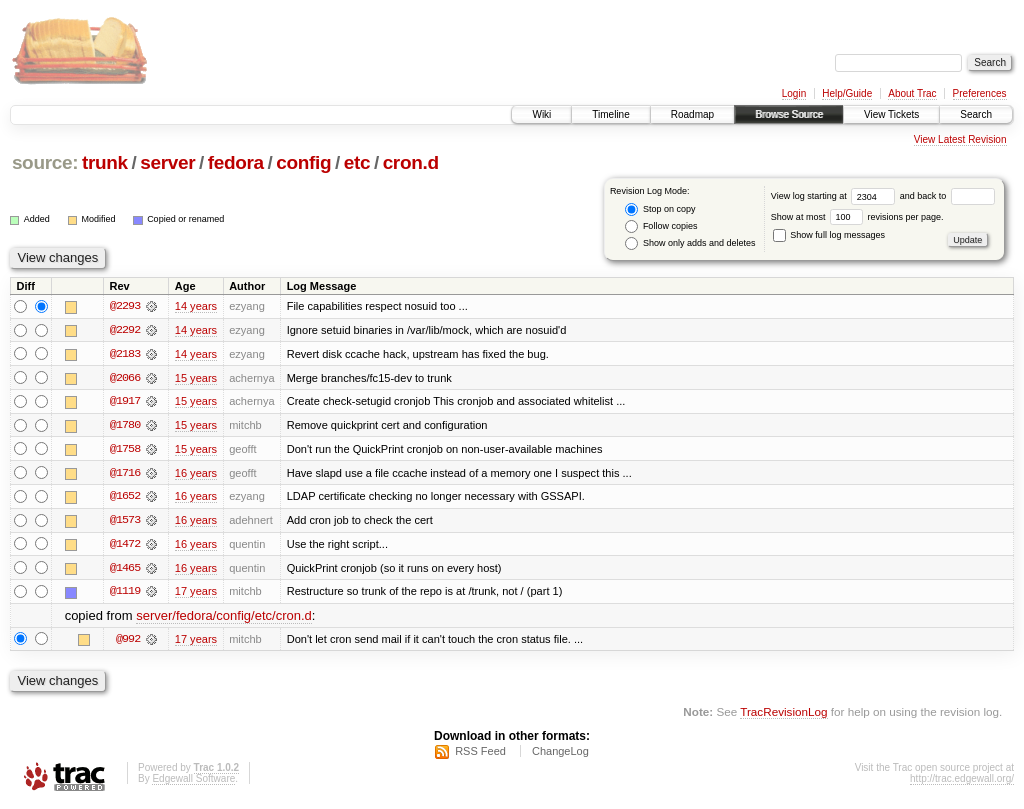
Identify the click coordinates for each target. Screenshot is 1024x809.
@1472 (125, 546)
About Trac (912, 93)
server (167, 162)
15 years (196, 378)
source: (45, 162)
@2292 (125, 330)
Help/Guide (847, 93)
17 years (196, 594)
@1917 (125, 402)
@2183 (125, 354)
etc (357, 162)
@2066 (125, 378)
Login (794, 93)
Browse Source (789, 114)
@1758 (125, 450)
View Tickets (891, 114)
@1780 (125, 426)
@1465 (125, 570)
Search (976, 114)
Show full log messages (829, 235)
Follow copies (661, 226)
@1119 (125, 594)
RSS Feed (480, 755)
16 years (196, 474)
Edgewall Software (193, 782)
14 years (196, 306)
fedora (236, 162)
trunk (105, 162)
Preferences (980, 93)
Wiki (541, 114)
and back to (947, 196)
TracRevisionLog (783, 714)
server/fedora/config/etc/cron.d (224, 618)
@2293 (125, 306)
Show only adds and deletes (690, 243)
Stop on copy (660, 209)
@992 (128, 642)
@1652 (125, 498)
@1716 (125, 474)
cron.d (411, 162)
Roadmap (692, 114)
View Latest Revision (960, 139)
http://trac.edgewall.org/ (962, 782)
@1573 (125, 522)
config (303, 162)
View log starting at (835, 196)
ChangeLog (560, 755)
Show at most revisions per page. (857, 217)
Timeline (610, 114)
